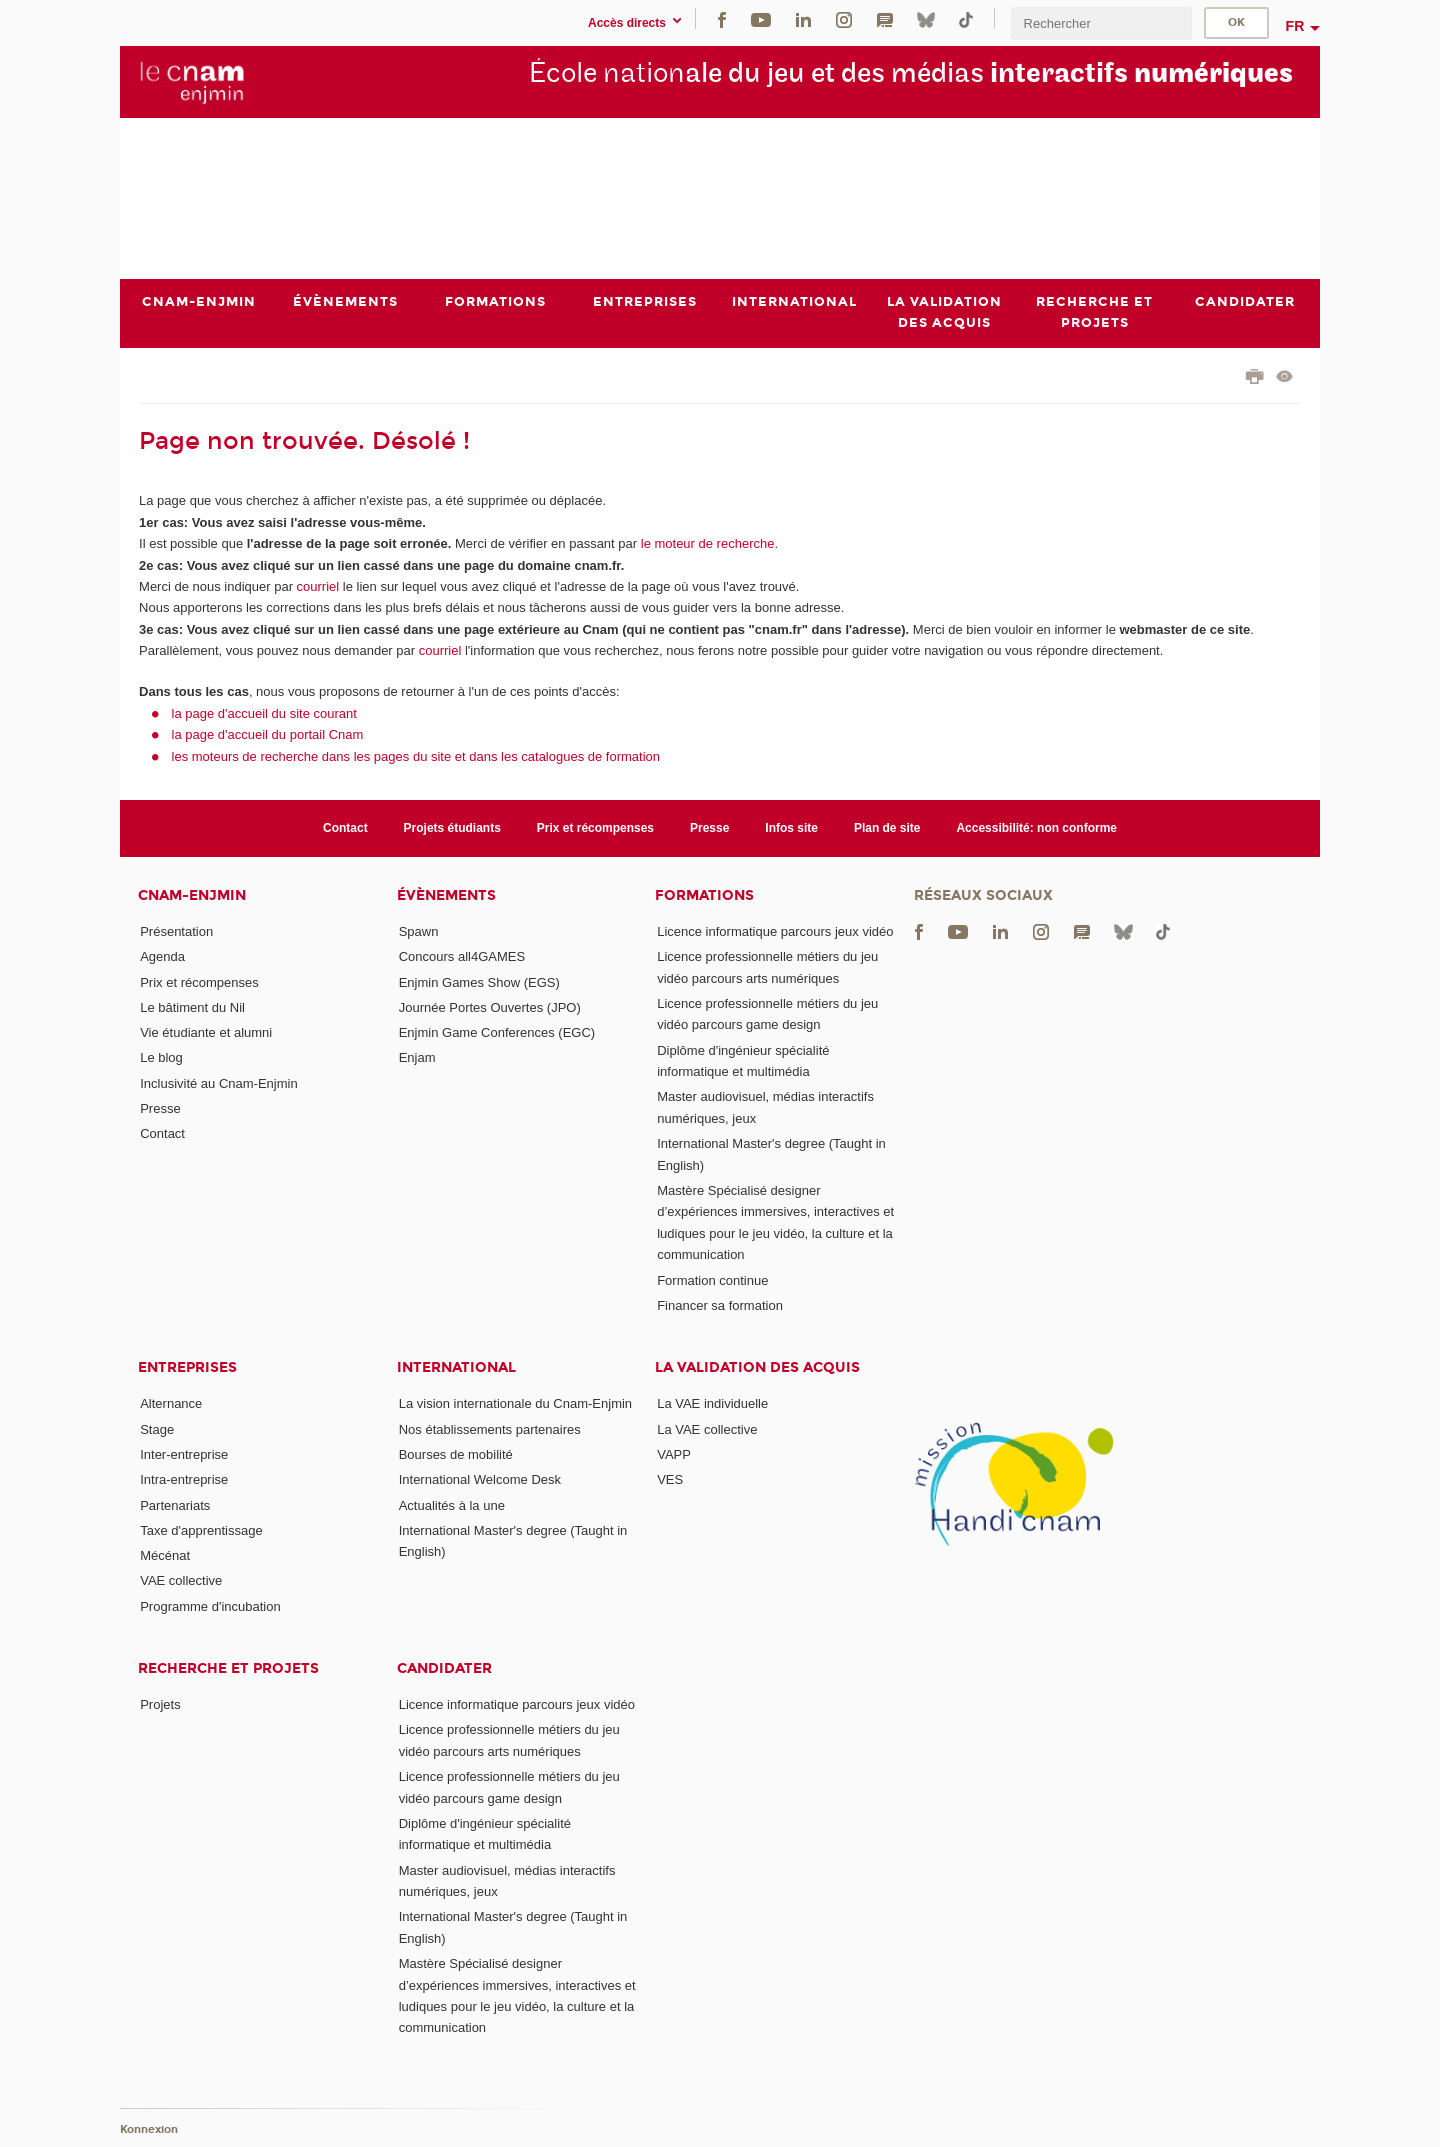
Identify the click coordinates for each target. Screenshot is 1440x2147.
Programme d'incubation (210, 1606)
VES (670, 1479)
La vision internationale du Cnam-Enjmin (515, 1403)
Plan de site (887, 828)
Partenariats (175, 1505)
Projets (160, 1704)
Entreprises (187, 1367)
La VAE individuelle (712, 1403)
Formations (704, 895)
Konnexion (149, 2129)
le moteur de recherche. (707, 543)
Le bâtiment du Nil (192, 1007)
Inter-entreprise (184, 1454)
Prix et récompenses (595, 828)
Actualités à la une (452, 1505)
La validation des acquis (757, 1367)
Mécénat (165, 1555)
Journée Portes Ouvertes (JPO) (490, 1007)
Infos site (791, 828)
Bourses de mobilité (456, 1454)
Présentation (176, 931)
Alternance (171, 1403)
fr (1295, 26)
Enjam (417, 1058)
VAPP (674, 1454)
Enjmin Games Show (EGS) (479, 982)
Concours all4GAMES (462, 956)
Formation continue (712, 1280)
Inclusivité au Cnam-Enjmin (219, 1083)
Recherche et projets (228, 1668)
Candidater (444, 1668)
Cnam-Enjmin (192, 895)
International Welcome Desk (480, 1479)
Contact (345, 828)
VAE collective (181, 1581)
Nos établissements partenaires (490, 1429)
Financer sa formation (720, 1305)
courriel (318, 586)
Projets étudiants (452, 828)
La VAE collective (707, 1429)
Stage (157, 1429)
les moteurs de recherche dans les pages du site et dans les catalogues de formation (416, 756)
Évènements (446, 895)
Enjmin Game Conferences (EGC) (497, 1032)
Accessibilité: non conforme (1036, 828)
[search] (1101, 23)
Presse (709, 828)
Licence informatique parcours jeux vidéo (775, 931)
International (456, 1367)
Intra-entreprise (184, 1479)
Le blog (161, 1058)
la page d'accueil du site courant (264, 713)
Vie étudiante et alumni (206, 1032)
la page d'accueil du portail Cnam (268, 734)
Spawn (419, 931)
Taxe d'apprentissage (201, 1530)
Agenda (162, 956)
